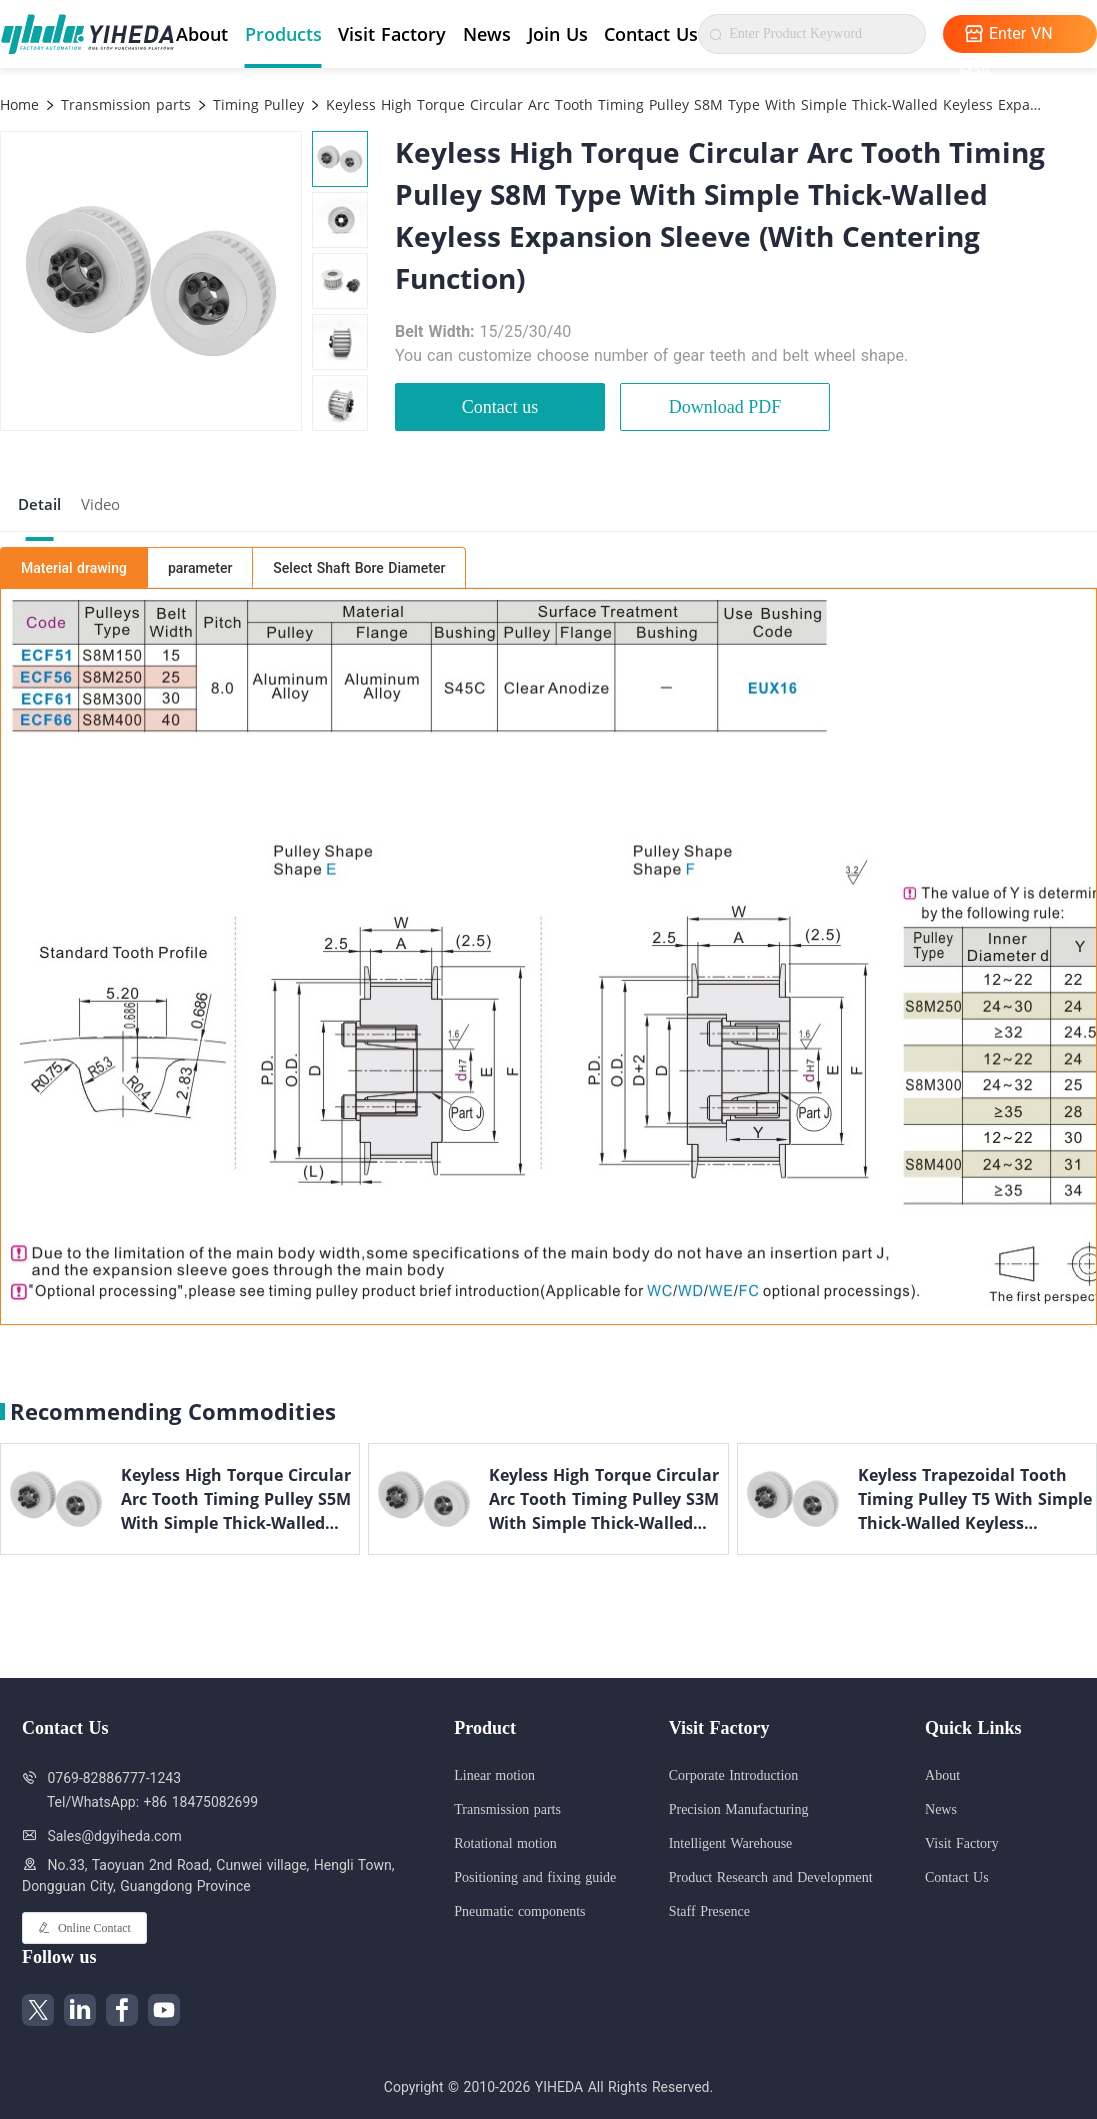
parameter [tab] (200, 568)
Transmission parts (123, 104)
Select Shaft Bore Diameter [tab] (359, 568)
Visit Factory (392, 34)
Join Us (558, 34)
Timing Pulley (256, 104)
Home (19, 104)
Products (283, 34)
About (202, 34)
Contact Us (651, 34)
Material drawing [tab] (74, 568)
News (487, 34)
